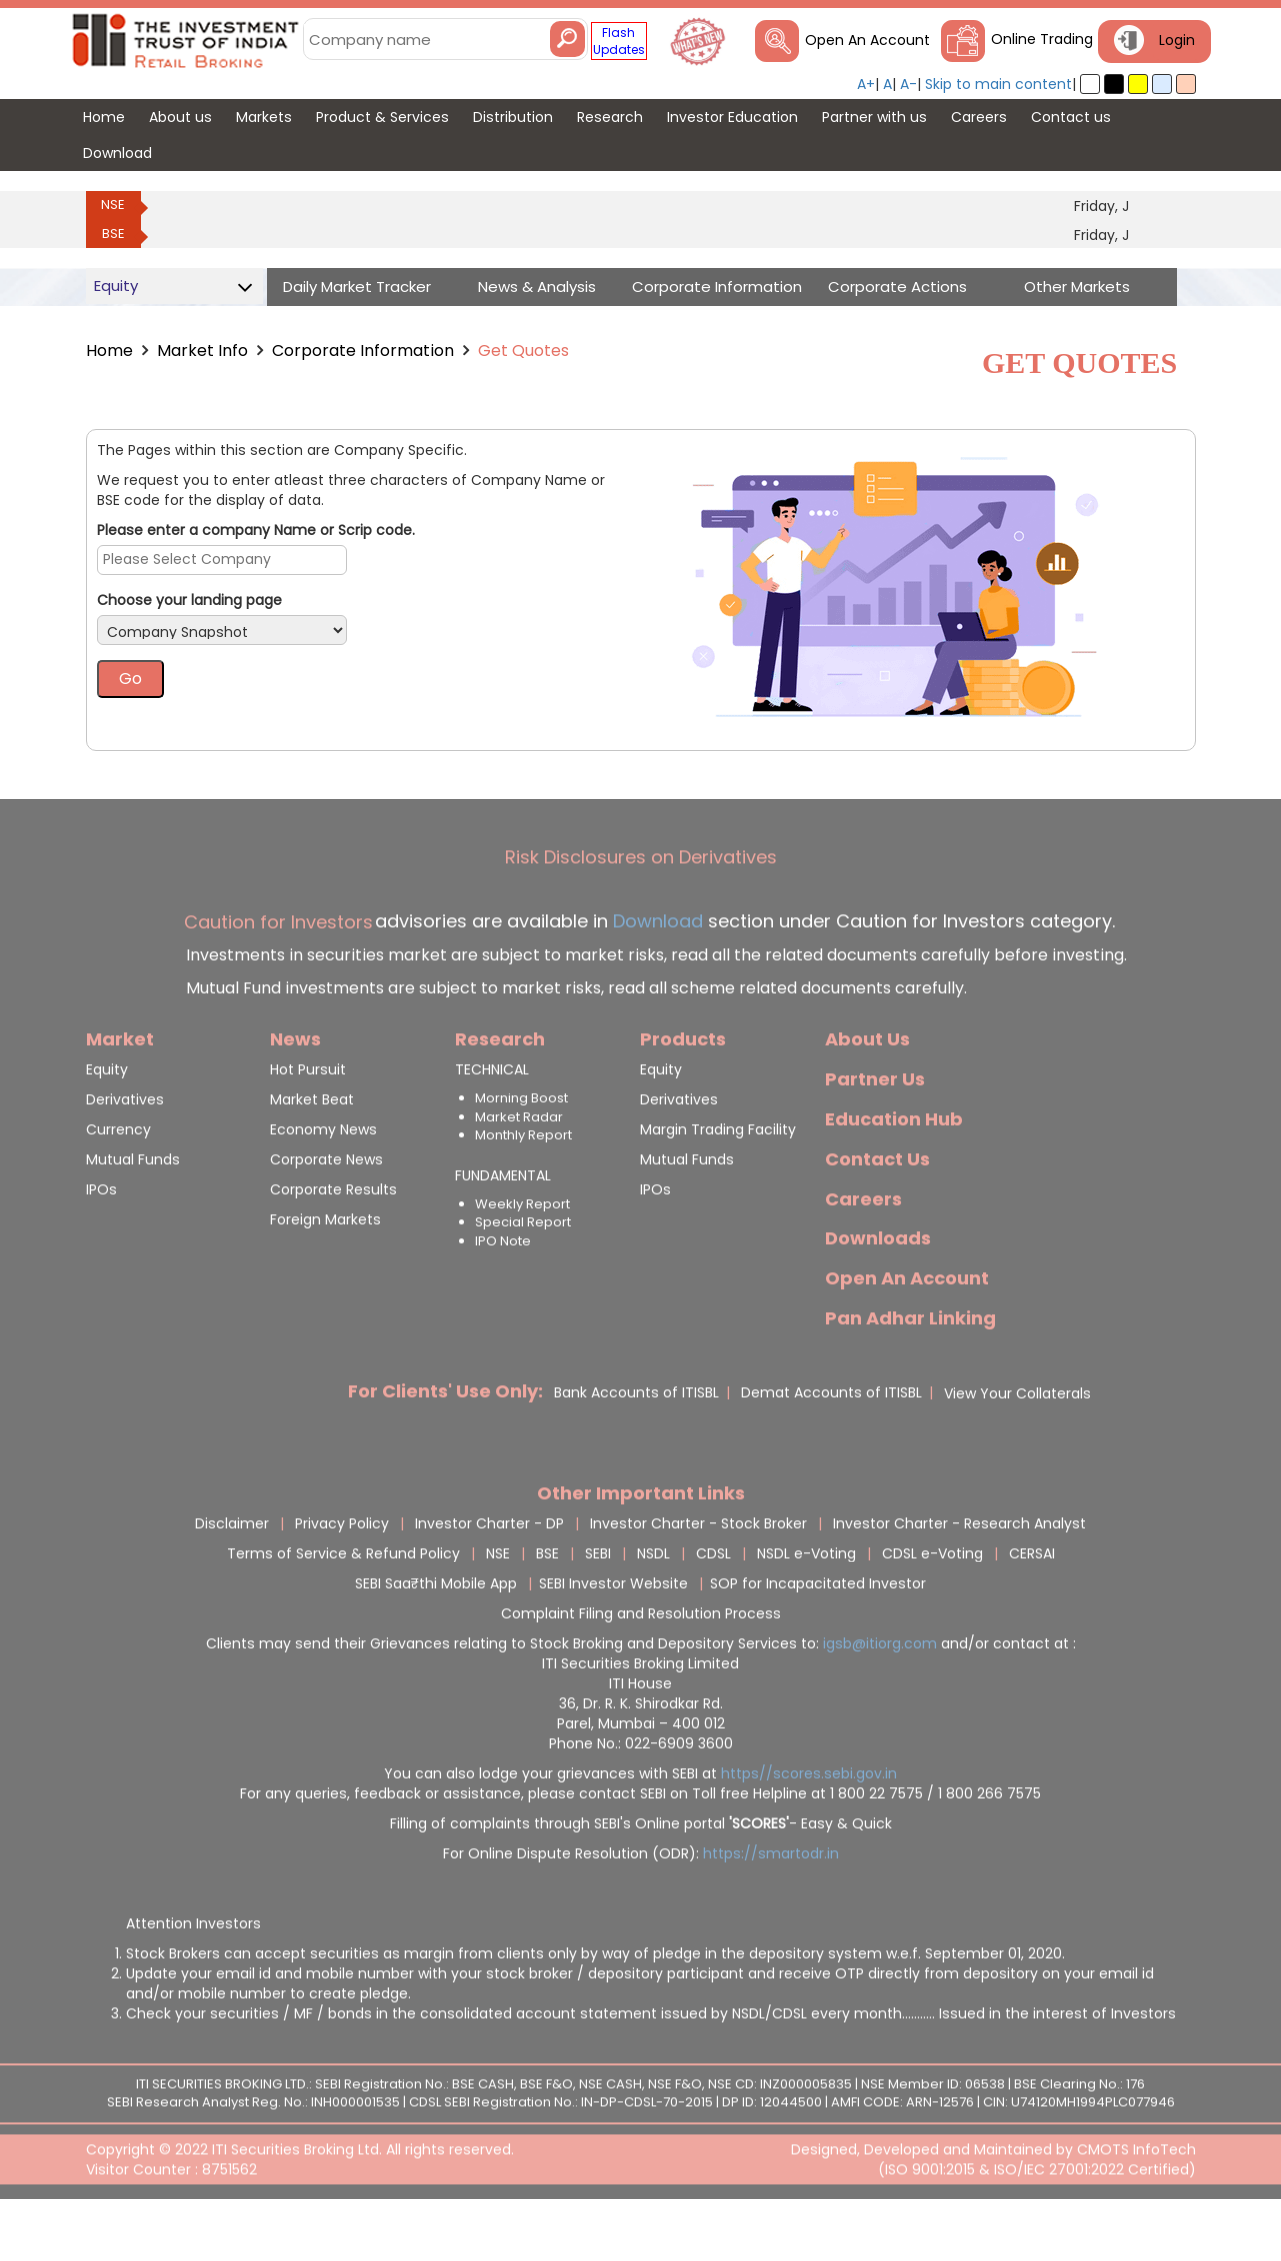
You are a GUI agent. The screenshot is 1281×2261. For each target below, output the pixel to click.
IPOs (101, 1239)
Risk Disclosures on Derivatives (641, 906)
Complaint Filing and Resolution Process (641, 1663)
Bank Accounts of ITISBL (636, 1442)
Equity (107, 1119)
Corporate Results (333, 1239)
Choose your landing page (189, 600)
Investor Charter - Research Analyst (959, 1573)
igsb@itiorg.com (882, 1693)
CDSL (713, 1603)
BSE (113, 233)
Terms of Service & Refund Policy (343, 1603)
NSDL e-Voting (806, 1603)
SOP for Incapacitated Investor (818, 1633)
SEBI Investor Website (613, 1633)
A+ (866, 84)
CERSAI (1032, 1603)
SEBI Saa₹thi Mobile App (436, 1633)
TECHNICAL (492, 1119)
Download (655, 970)
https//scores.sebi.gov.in (809, 1823)
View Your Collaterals (1017, 1443)
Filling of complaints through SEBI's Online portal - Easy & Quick (641, 1873)
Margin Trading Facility (718, 1179)
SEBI (598, 1603)
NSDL (653, 1603)
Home (109, 350)
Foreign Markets (325, 1269)
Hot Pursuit (308, 1119)
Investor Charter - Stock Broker (698, 1573)
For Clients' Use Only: (445, 1440)
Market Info (202, 350)
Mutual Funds (133, 1209)
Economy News (323, 1179)
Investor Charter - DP (489, 1573)
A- (908, 84)
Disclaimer (232, 1573)
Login (1177, 40)
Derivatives (125, 1149)
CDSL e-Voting (932, 1603)
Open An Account (867, 40)
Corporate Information (363, 350)
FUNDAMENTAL (503, 1225)
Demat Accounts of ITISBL (831, 1442)
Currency (118, 1179)
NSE (113, 204)
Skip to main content (998, 84)
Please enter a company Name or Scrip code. (256, 530)
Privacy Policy (342, 1573)
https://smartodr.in (771, 1903)
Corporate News (326, 1209)
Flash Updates (619, 41)
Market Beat (312, 1149)
